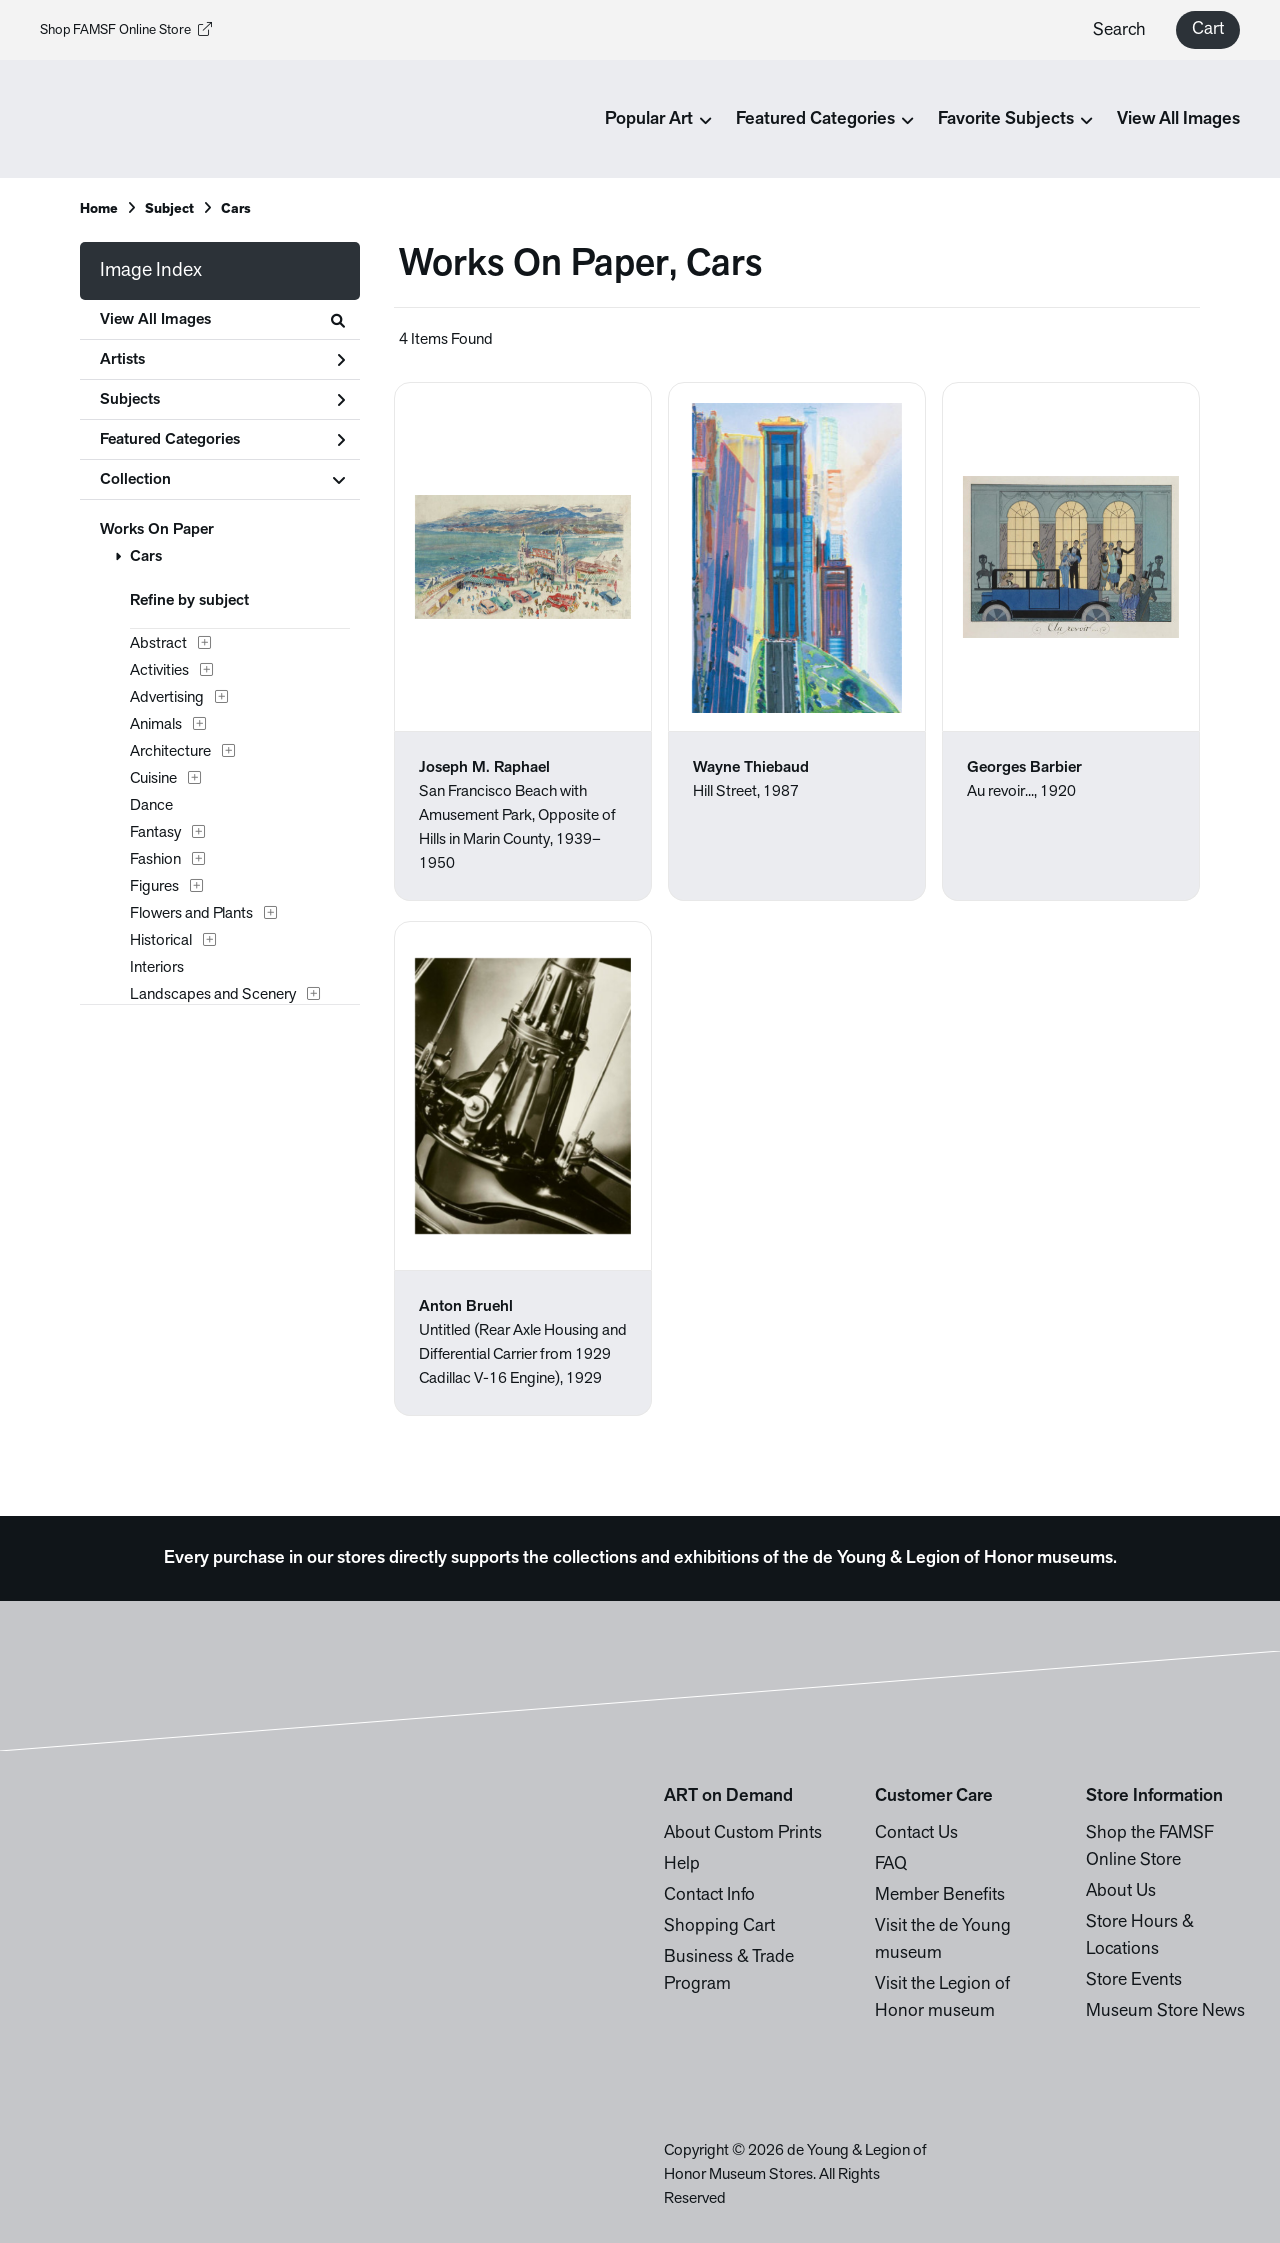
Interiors (157, 968)
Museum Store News (1165, 2011)
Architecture (170, 752)
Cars (146, 557)
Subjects (222, 400)
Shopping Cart (719, 1926)
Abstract (158, 644)
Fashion (155, 860)
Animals (156, 725)
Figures (154, 887)
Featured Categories (222, 440)
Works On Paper (157, 530)
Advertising (167, 698)
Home (99, 209)
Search (1119, 30)
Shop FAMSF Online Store (126, 30)
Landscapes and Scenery (213, 995)
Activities (159, 671)
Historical (161, 941)
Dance (151, 806)
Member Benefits (940, 1895)
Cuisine (153, 779)
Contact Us (916, 1833)
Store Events (1134, 1980)
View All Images (1178, 119)
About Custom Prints (743, 1833)
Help (682, 1864)
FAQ (891, 1864)
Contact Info (709, 1895)
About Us (1121, 1891)
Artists (222, 360)
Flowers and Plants (191, 914)
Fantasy (155, 833)
